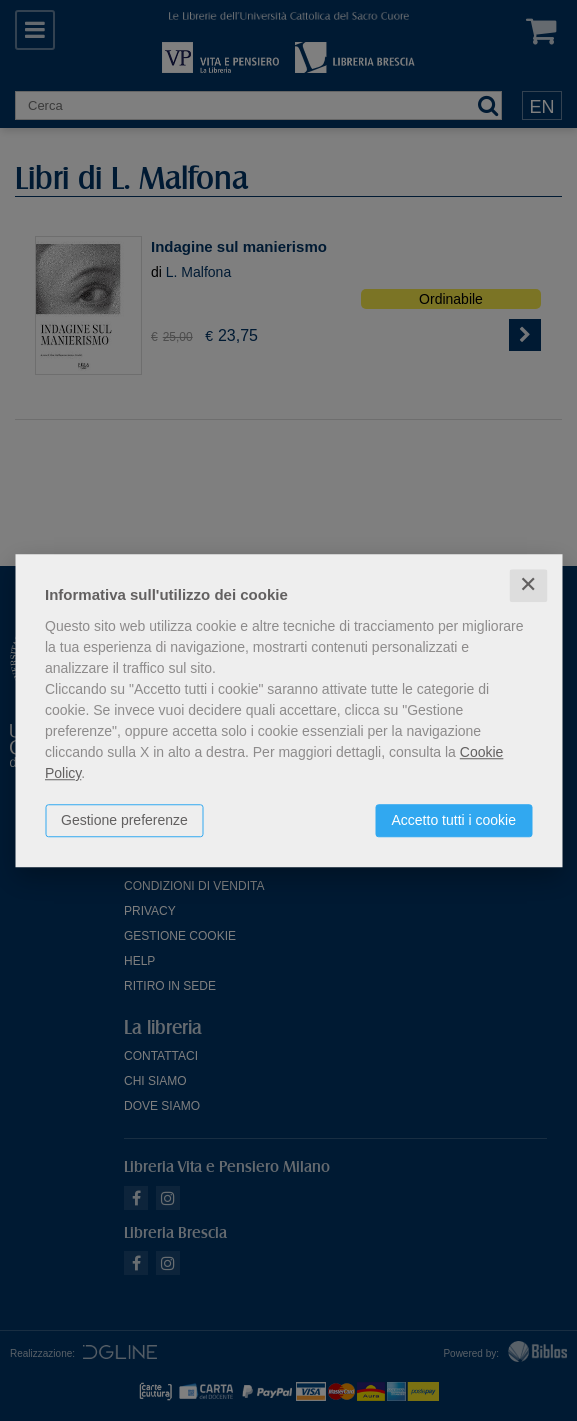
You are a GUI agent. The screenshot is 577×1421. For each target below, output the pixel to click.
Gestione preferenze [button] (124, 820)
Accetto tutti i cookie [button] (453, 820)
